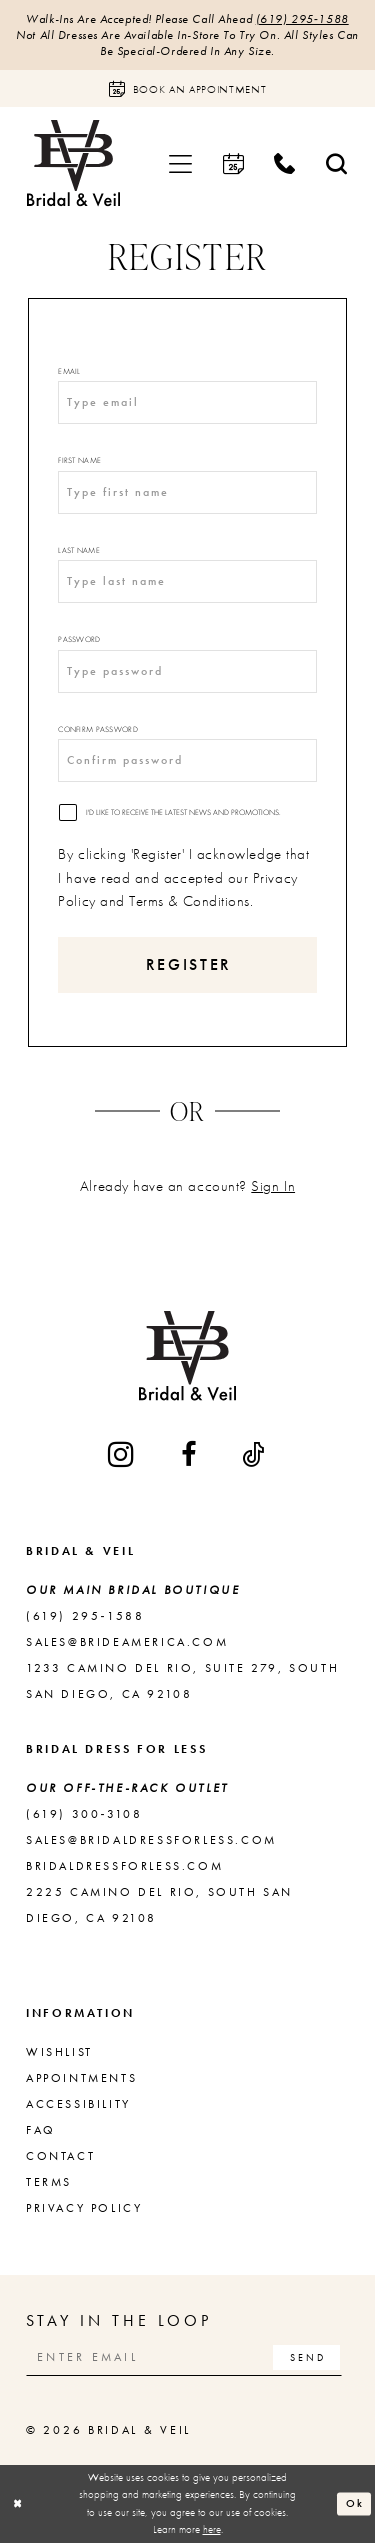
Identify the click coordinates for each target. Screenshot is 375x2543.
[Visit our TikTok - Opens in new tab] (254, 1454)
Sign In (273, 1186)
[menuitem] (181, 163)
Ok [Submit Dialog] (355, 2503)
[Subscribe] (306, 2357)
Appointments (81, 2078)
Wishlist (59, 2052)
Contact (60, 2156)
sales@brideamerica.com (127, 1642)
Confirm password (97, 729)
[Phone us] (285, 163)
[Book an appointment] (187, 88)
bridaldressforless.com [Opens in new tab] (124, 1866)
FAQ (41, 2130)
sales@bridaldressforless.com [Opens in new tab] (151, 1840)
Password (79, 639)
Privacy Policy (84, 2208)
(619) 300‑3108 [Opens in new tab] (84, 1814)
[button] (181, 163)
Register (189, 964)
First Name (79, 460)
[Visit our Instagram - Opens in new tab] (122, 1454)
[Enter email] (184, 2357)
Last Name (78, 550)
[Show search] (337, 163)
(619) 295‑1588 (302, 19)
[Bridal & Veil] (73, 163)
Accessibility (78, 2104)
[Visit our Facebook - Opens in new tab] (190, 1454)
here (212, 2529)
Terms (49, 2182)
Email (69, 371)
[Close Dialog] (18, 2503)
